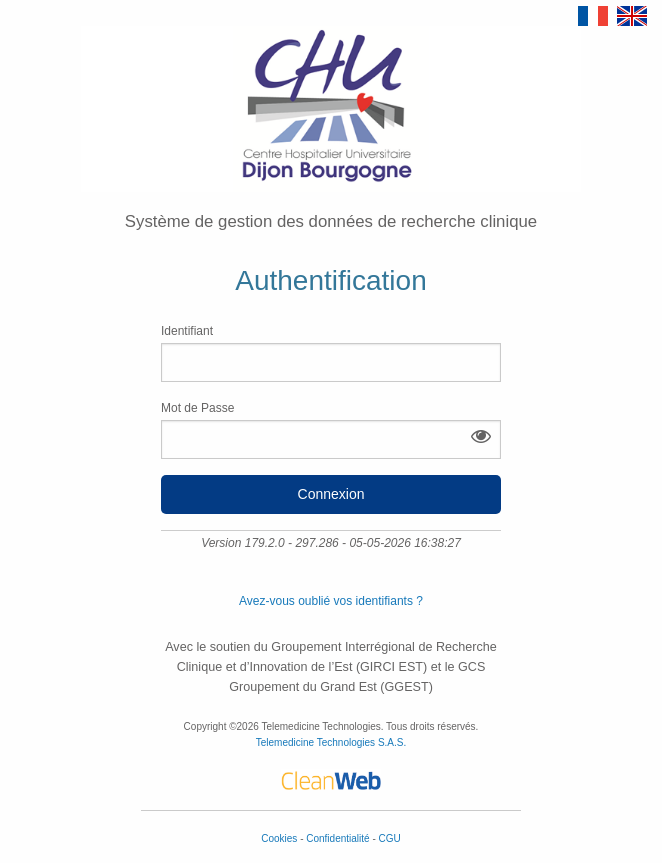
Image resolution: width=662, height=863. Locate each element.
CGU (390, 838)
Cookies (280, 838)
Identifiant (331, 353)
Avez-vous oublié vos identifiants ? (331, 601)
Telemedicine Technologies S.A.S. (331, 742)
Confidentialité (339, 838)
